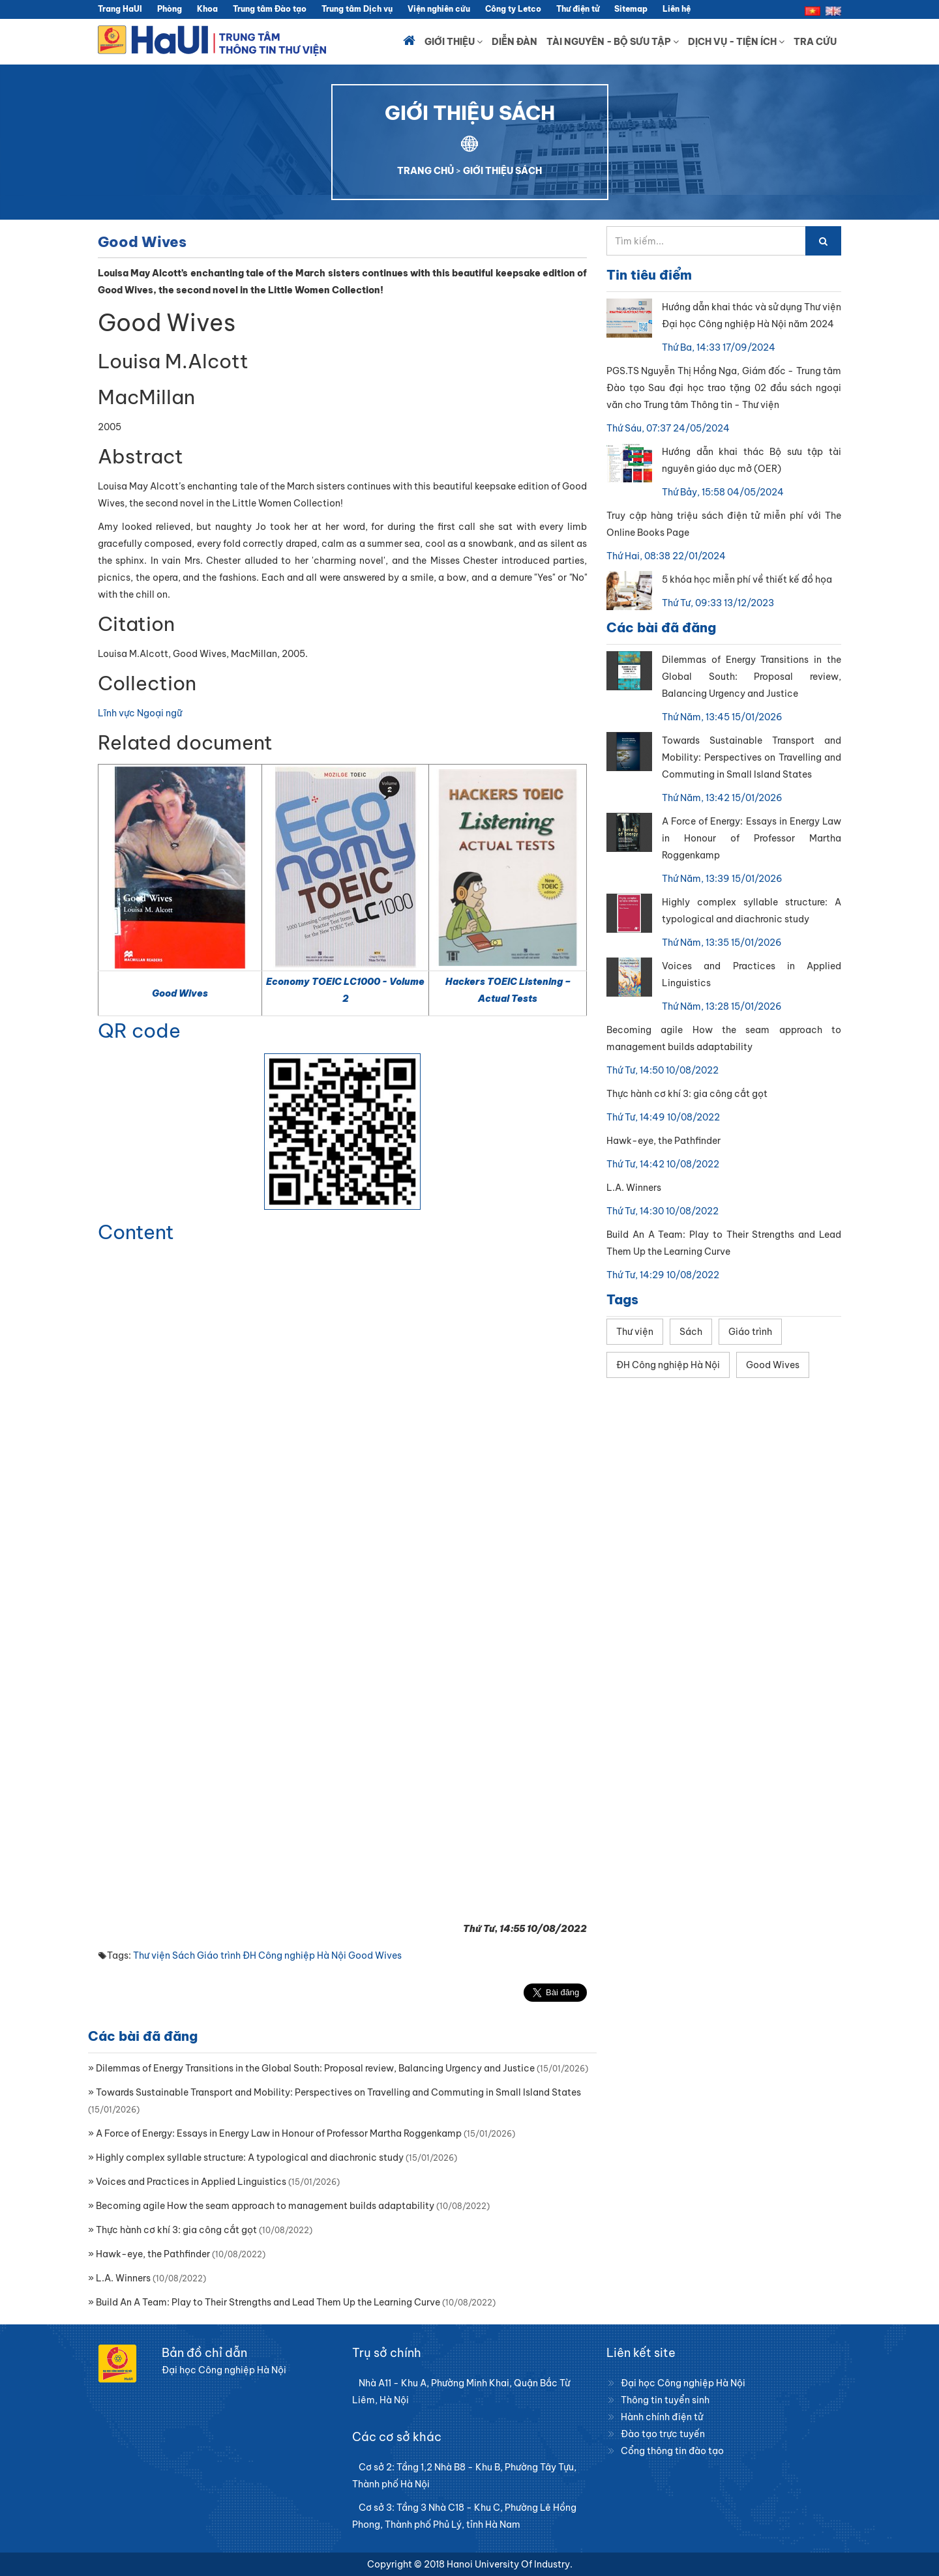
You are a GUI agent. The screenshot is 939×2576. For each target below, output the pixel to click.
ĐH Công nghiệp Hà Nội (294, 1955)
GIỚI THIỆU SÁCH (502, 171)
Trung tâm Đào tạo (269, 9)
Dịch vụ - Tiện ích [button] (736, 42)
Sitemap (631, 9)
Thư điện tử (577, 9)
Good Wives (180, 993)
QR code (139, 1030)
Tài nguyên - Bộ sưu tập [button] (612, 42)
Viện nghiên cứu (439, 9)
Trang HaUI (120, 9)
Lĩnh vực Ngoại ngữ (140, 713)
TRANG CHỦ (425, 171)
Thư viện (151, 1955)
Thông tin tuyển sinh (665, 2400)
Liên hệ (677, 9)
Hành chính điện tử (662, 2417)
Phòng (169, 9)
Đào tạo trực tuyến (663, 2434)
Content (136, 1232)
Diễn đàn (514, 42)
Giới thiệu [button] (454, 42)
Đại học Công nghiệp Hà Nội (683, 2383)
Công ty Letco (513, 9)
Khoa (207, 9)
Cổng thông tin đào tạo (672, 2451)
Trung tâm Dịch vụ (357, 9)
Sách (183, 1955)
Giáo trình (219, 1955)
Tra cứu (815, 42)
